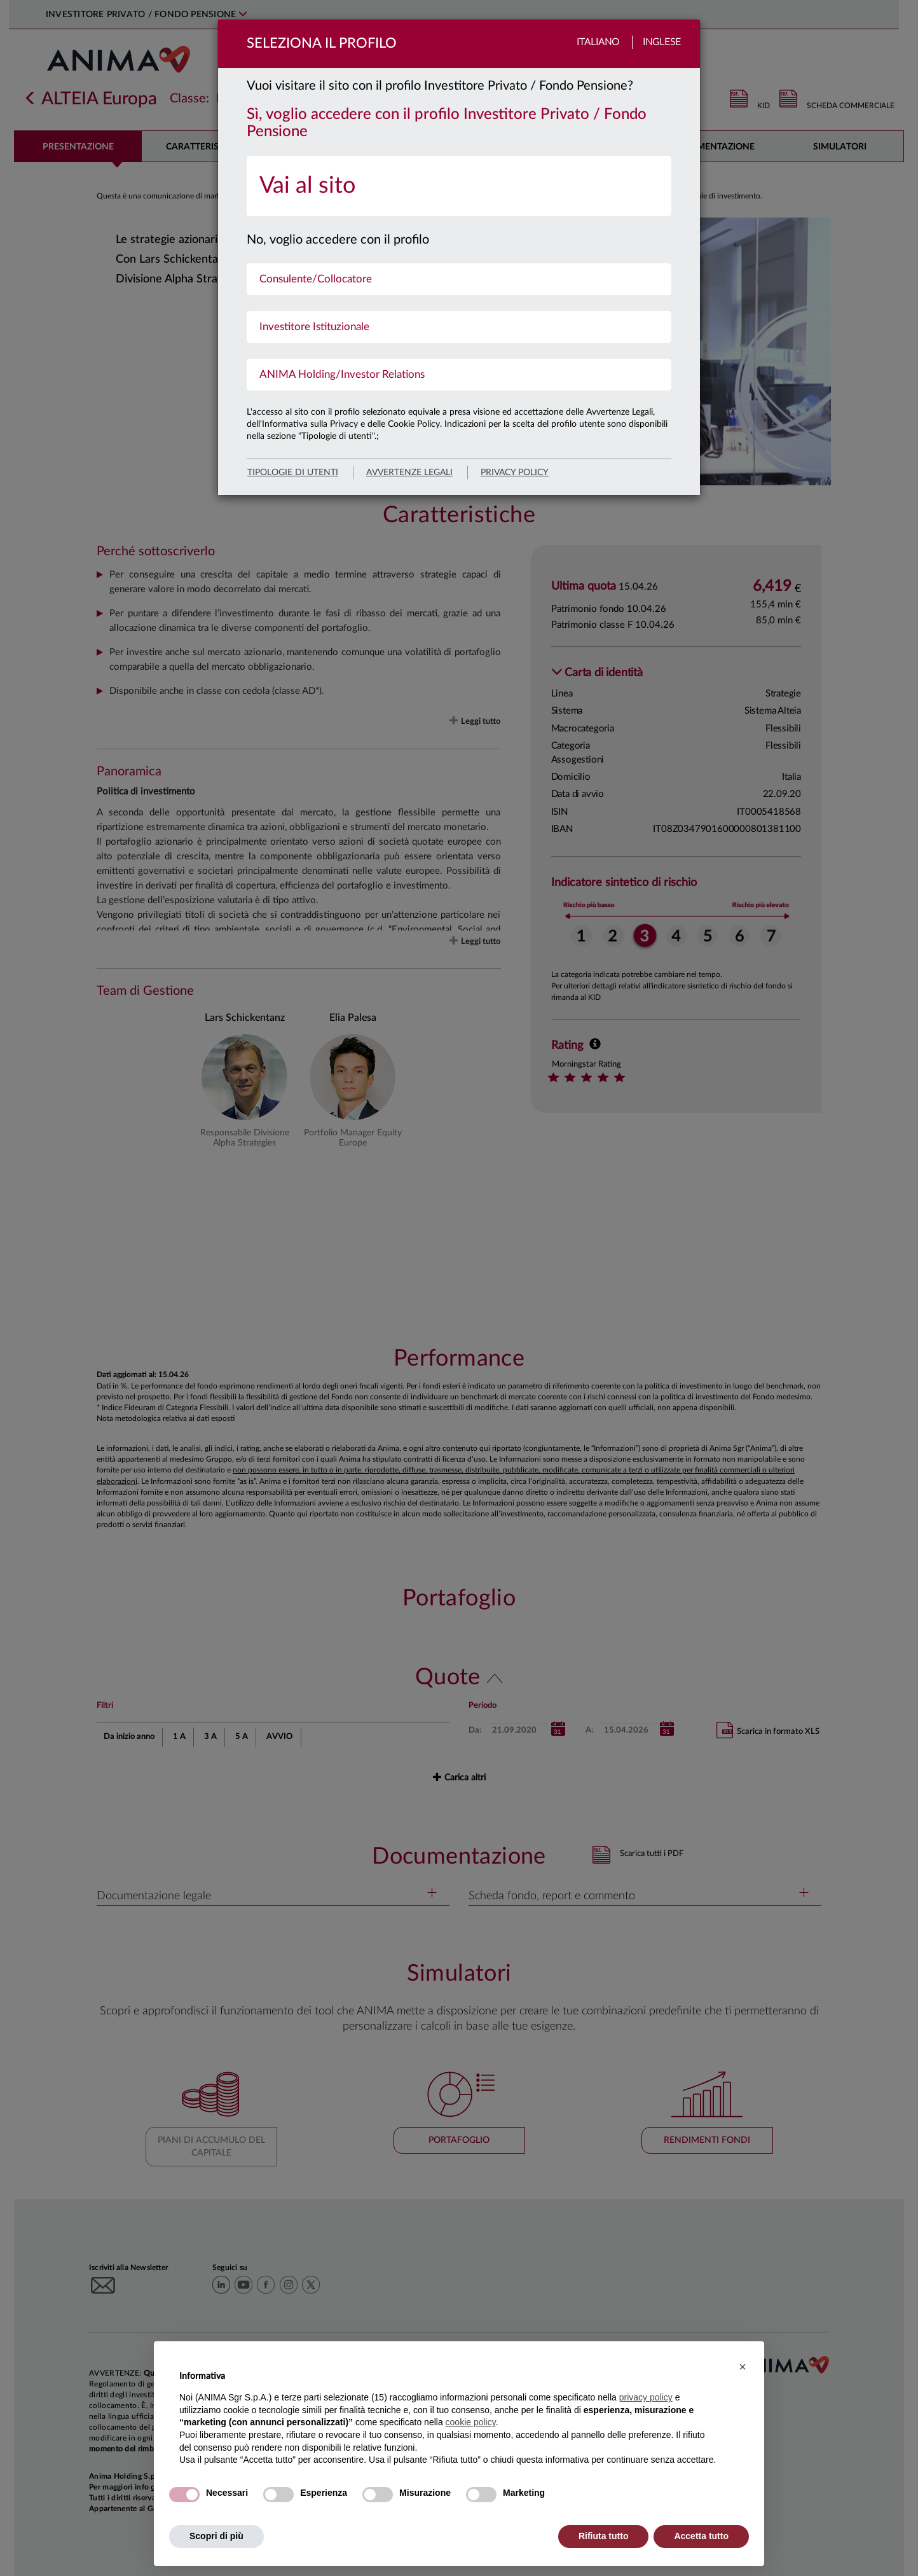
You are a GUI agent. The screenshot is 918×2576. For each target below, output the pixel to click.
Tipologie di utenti (292, 472)
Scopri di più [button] (216, 2536)
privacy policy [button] (646, 2397)
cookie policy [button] (471, 2422)
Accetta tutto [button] (701, 2536)
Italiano (598, 42)
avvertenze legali (409, 472)
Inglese (662, 42)
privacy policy (515, 472)
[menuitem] (459, 186)
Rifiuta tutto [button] (604, 2536)
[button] (742, 2367)
